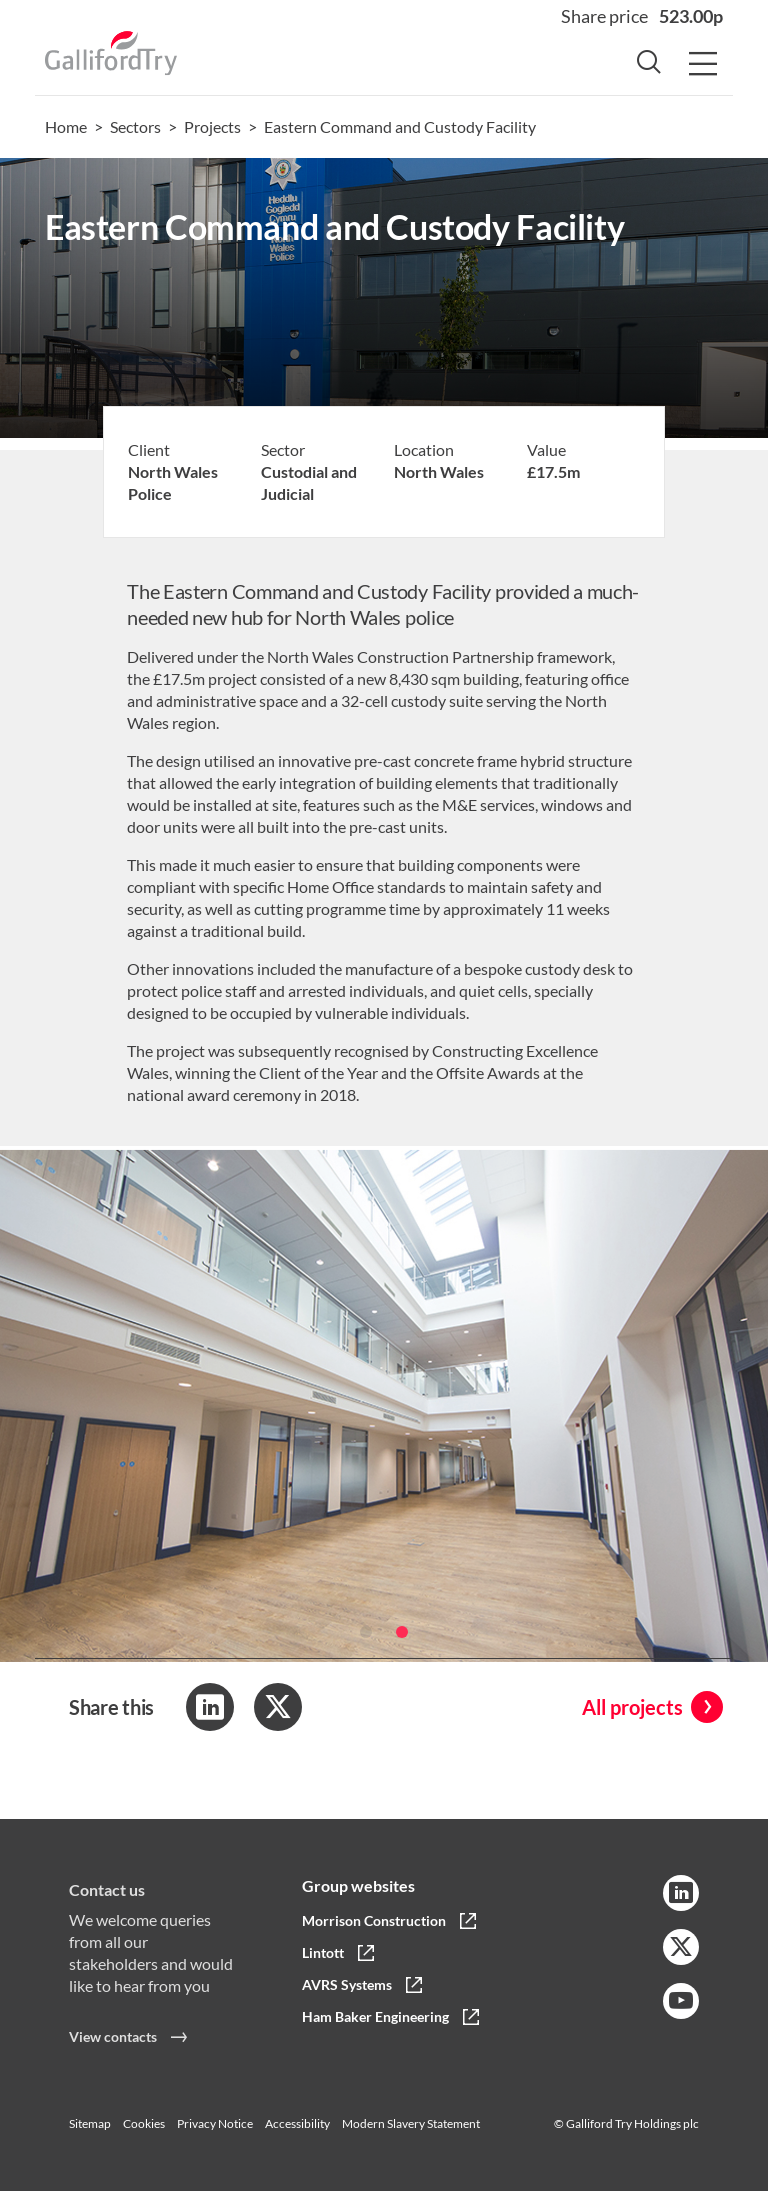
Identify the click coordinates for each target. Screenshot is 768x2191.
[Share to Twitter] (278, 1707)
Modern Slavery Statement (411, 2123)
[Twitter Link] (681, 1947)
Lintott (323, 1952)
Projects (212, 126)
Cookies (144, 2123)
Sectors (135, 126)
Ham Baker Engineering (375, 2016)
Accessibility (297, 2123)
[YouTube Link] (681, 2001)
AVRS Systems (347, 1984)
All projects (632, 1707)
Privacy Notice (215, 2123)
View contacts (113, 2054)
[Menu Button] (703, 65)
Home (66, 126)
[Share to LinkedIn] (210, 1707)
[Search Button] (649, 65)
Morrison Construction (374, 1920)
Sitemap (90, 2123)
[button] (366, 1650)
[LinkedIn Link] (681, 1893)
